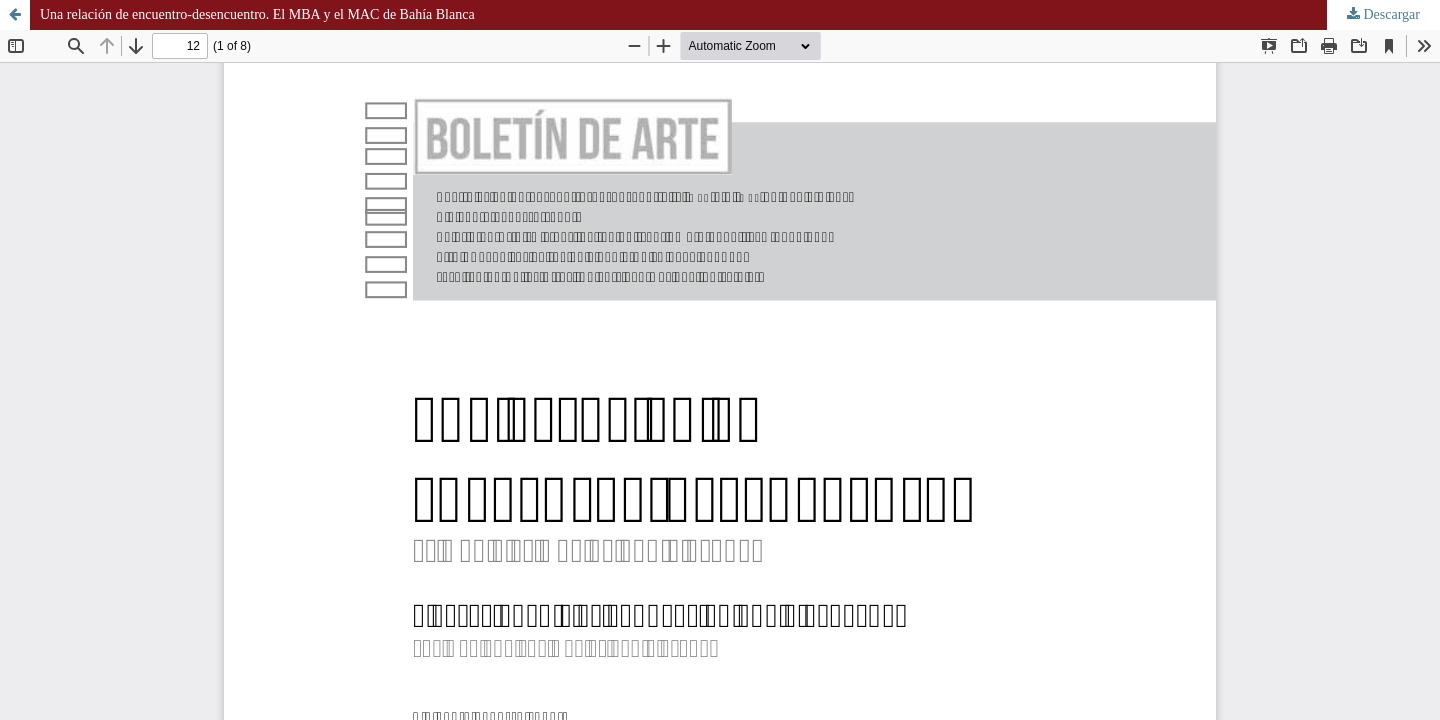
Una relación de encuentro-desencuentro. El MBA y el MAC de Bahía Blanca (257, 14)
